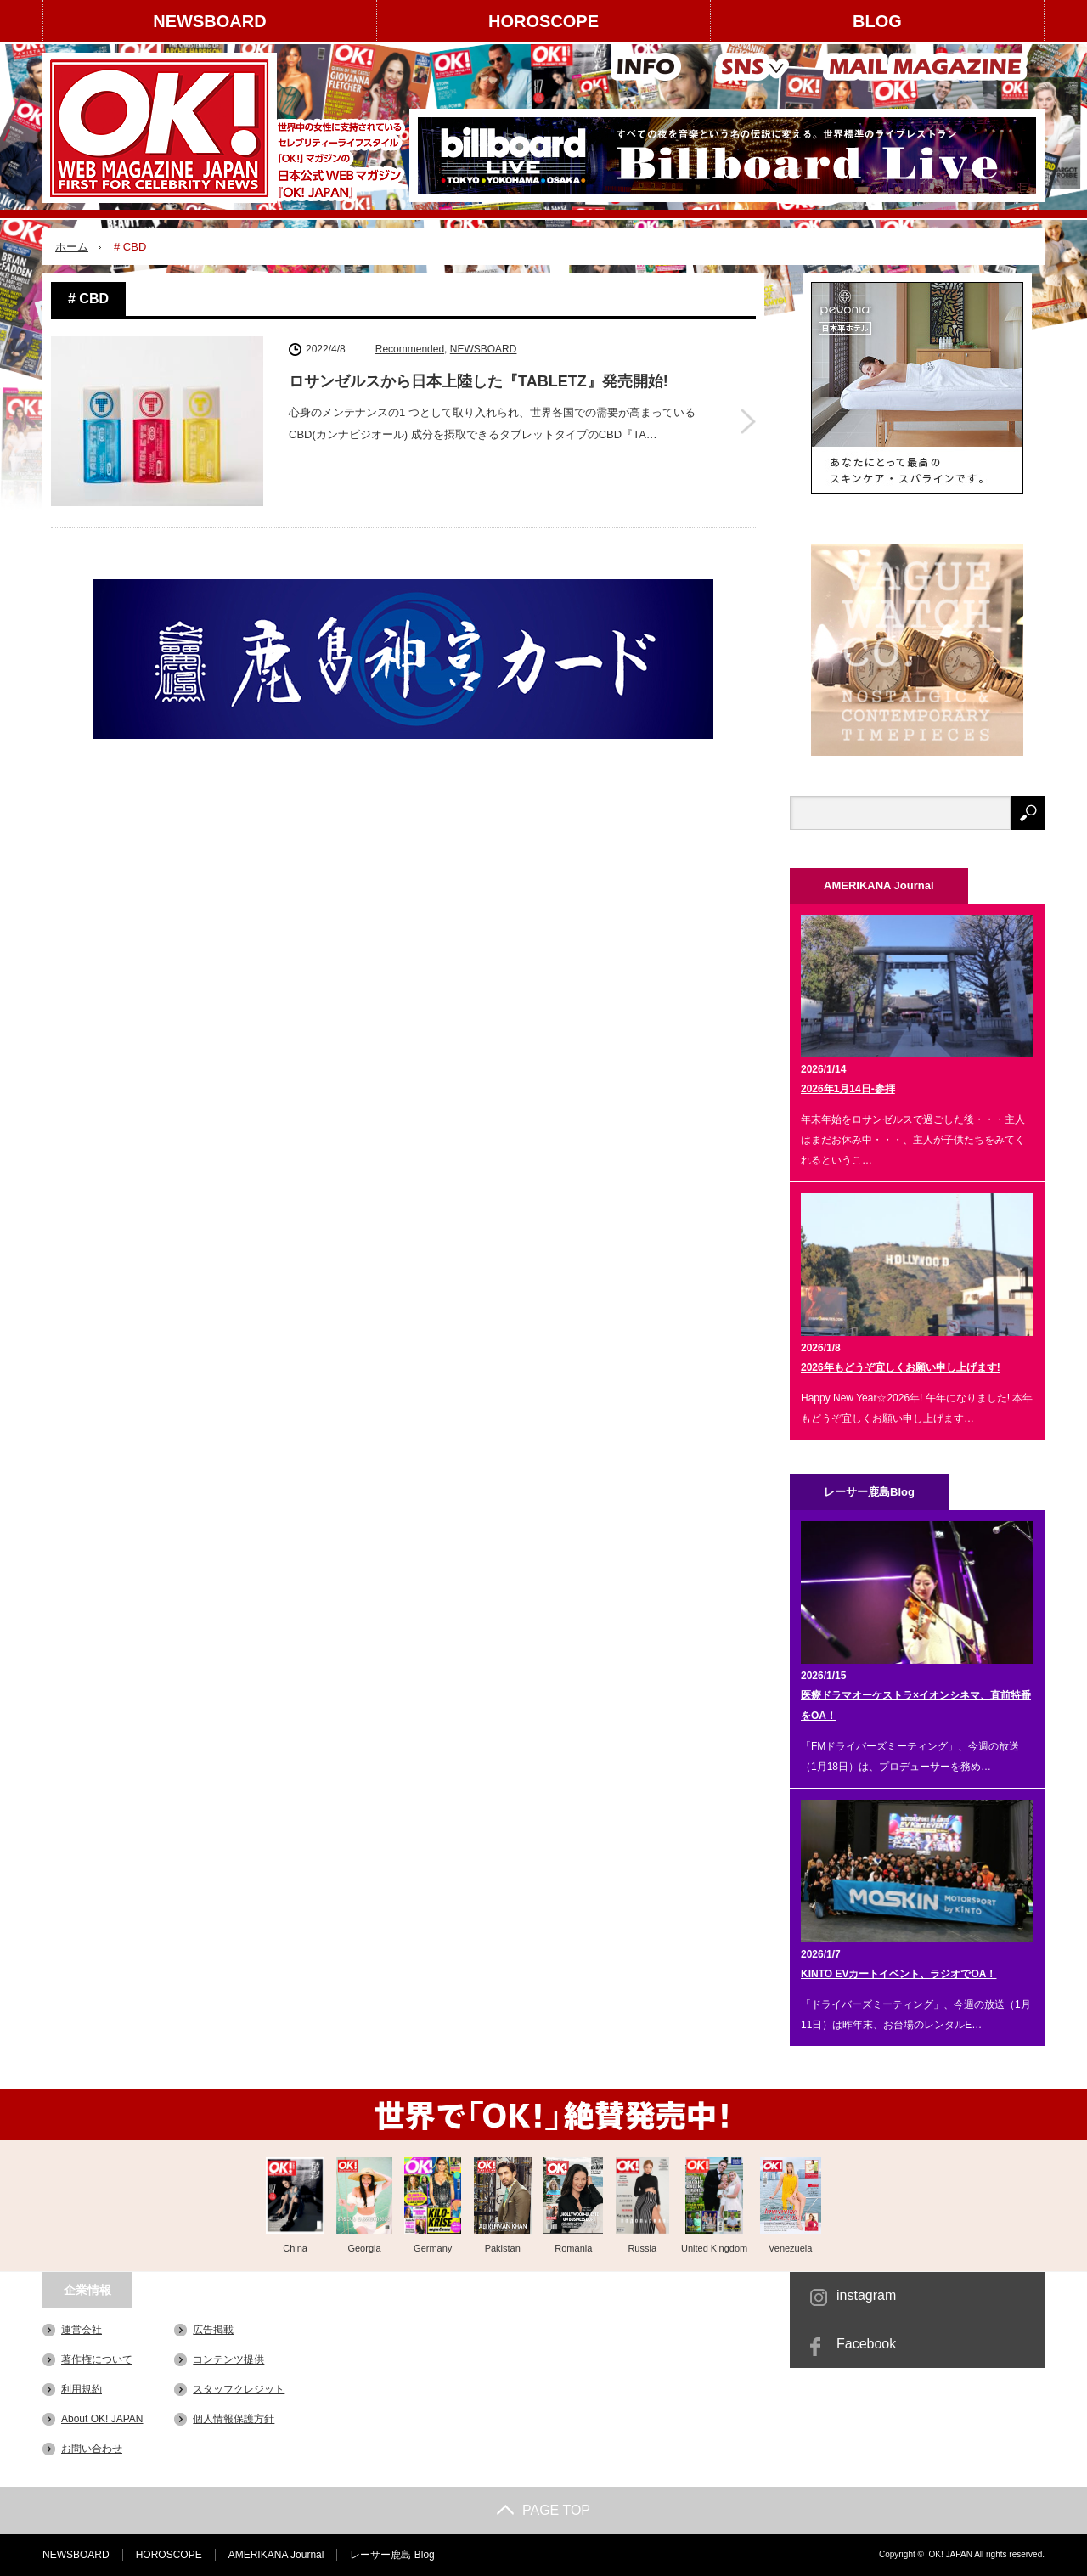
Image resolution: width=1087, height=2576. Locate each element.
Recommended (409, 349)
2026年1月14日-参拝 (848, 1089)
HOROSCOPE (543, 21)
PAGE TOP (543, 2510)
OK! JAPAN (950, 2554)
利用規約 (81, 2389)
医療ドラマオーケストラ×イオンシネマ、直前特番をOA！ (916, 1705)
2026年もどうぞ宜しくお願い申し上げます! (900, 1367)
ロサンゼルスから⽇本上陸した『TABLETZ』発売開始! (478, 381)
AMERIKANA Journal (276, 2555)
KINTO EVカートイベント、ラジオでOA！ (898, 1974)
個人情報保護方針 (233, 2419)
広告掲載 (213, 2330)
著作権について (96, 2359)
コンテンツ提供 (228, 2359)
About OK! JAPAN (102, 2419)
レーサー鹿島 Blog (392, 2555)
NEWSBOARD (209, 21)
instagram (866, 2295)
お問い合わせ (91, 2449)
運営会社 (81, 2330)
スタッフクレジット (238, 2389)
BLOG (877, 21)
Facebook (866, 2343)
